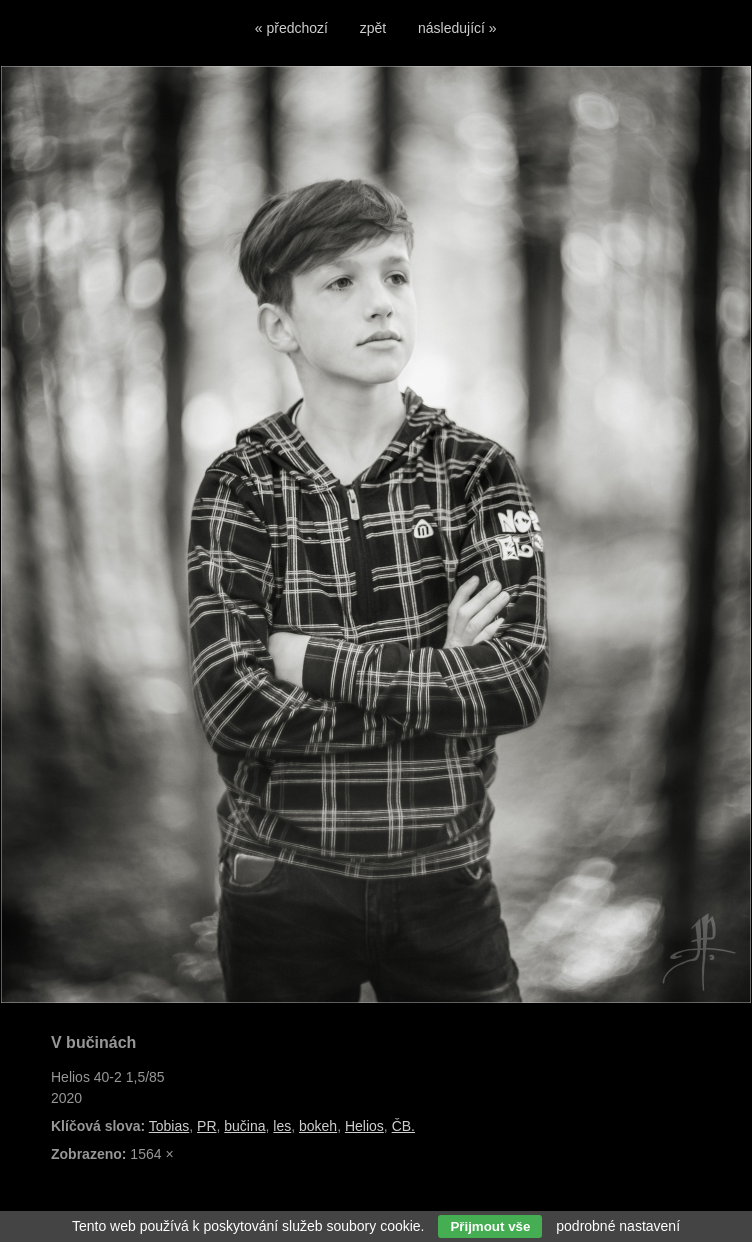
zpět (373, 28)
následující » (457, 28)
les (282, 1126)
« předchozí (291, 28)
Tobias (169, 1126)
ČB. (403, 1126)
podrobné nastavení (618, 1226)
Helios (364, 1126)
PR (206, 1126)
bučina (244, 1126)
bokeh (318, 1126)
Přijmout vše (490, 1226)
